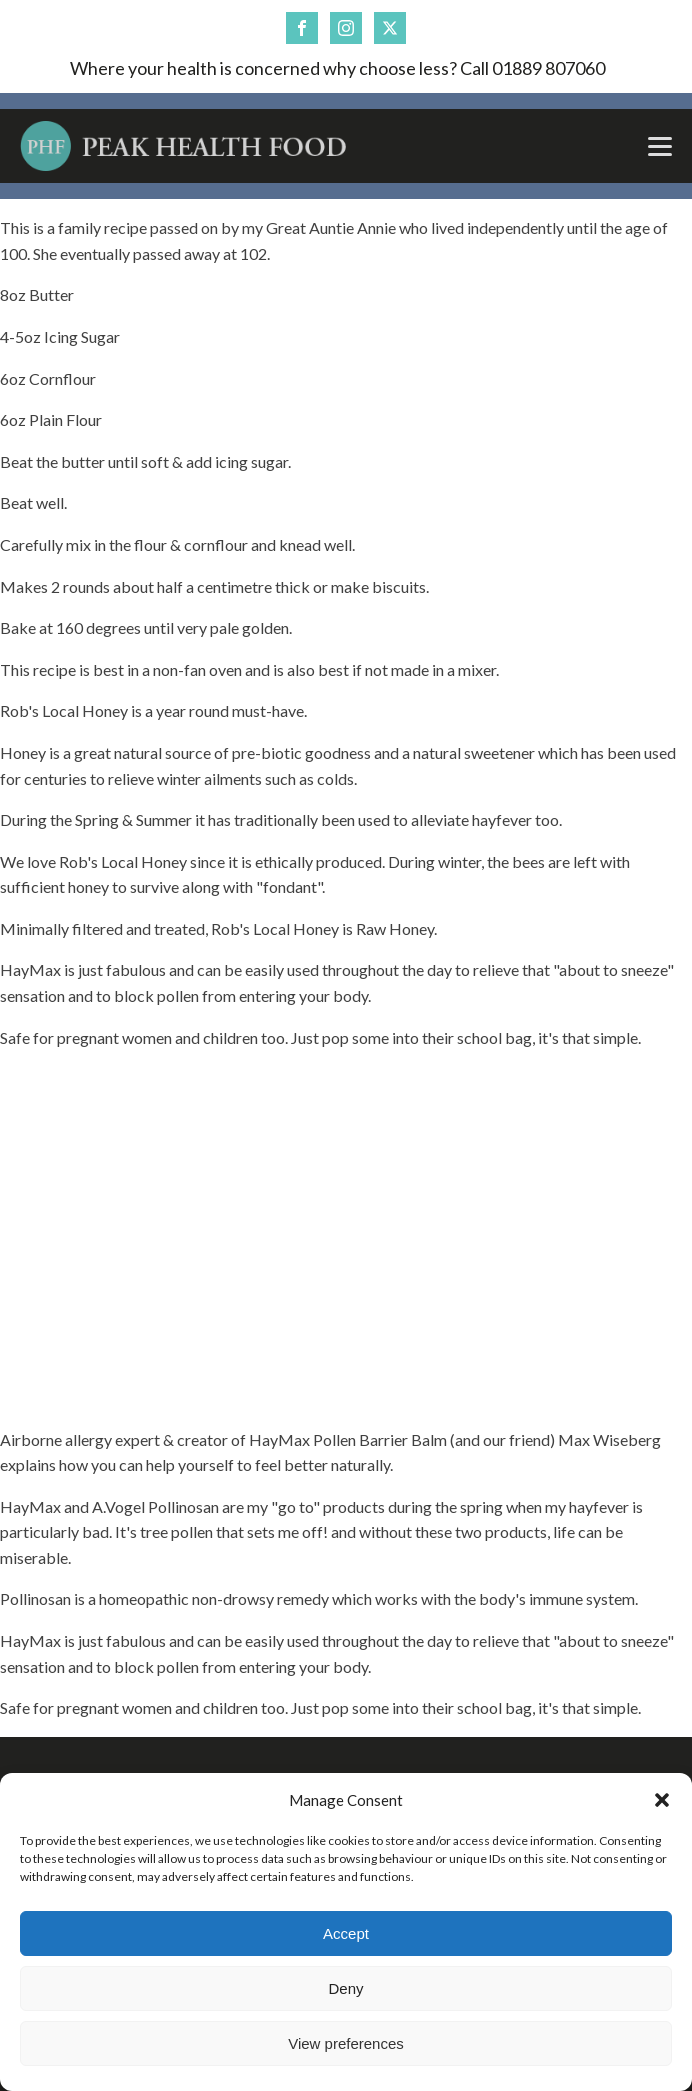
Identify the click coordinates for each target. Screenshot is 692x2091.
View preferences (346, 2043)
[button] (662, 1800)
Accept (346, 1933)
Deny (345, 1988)
